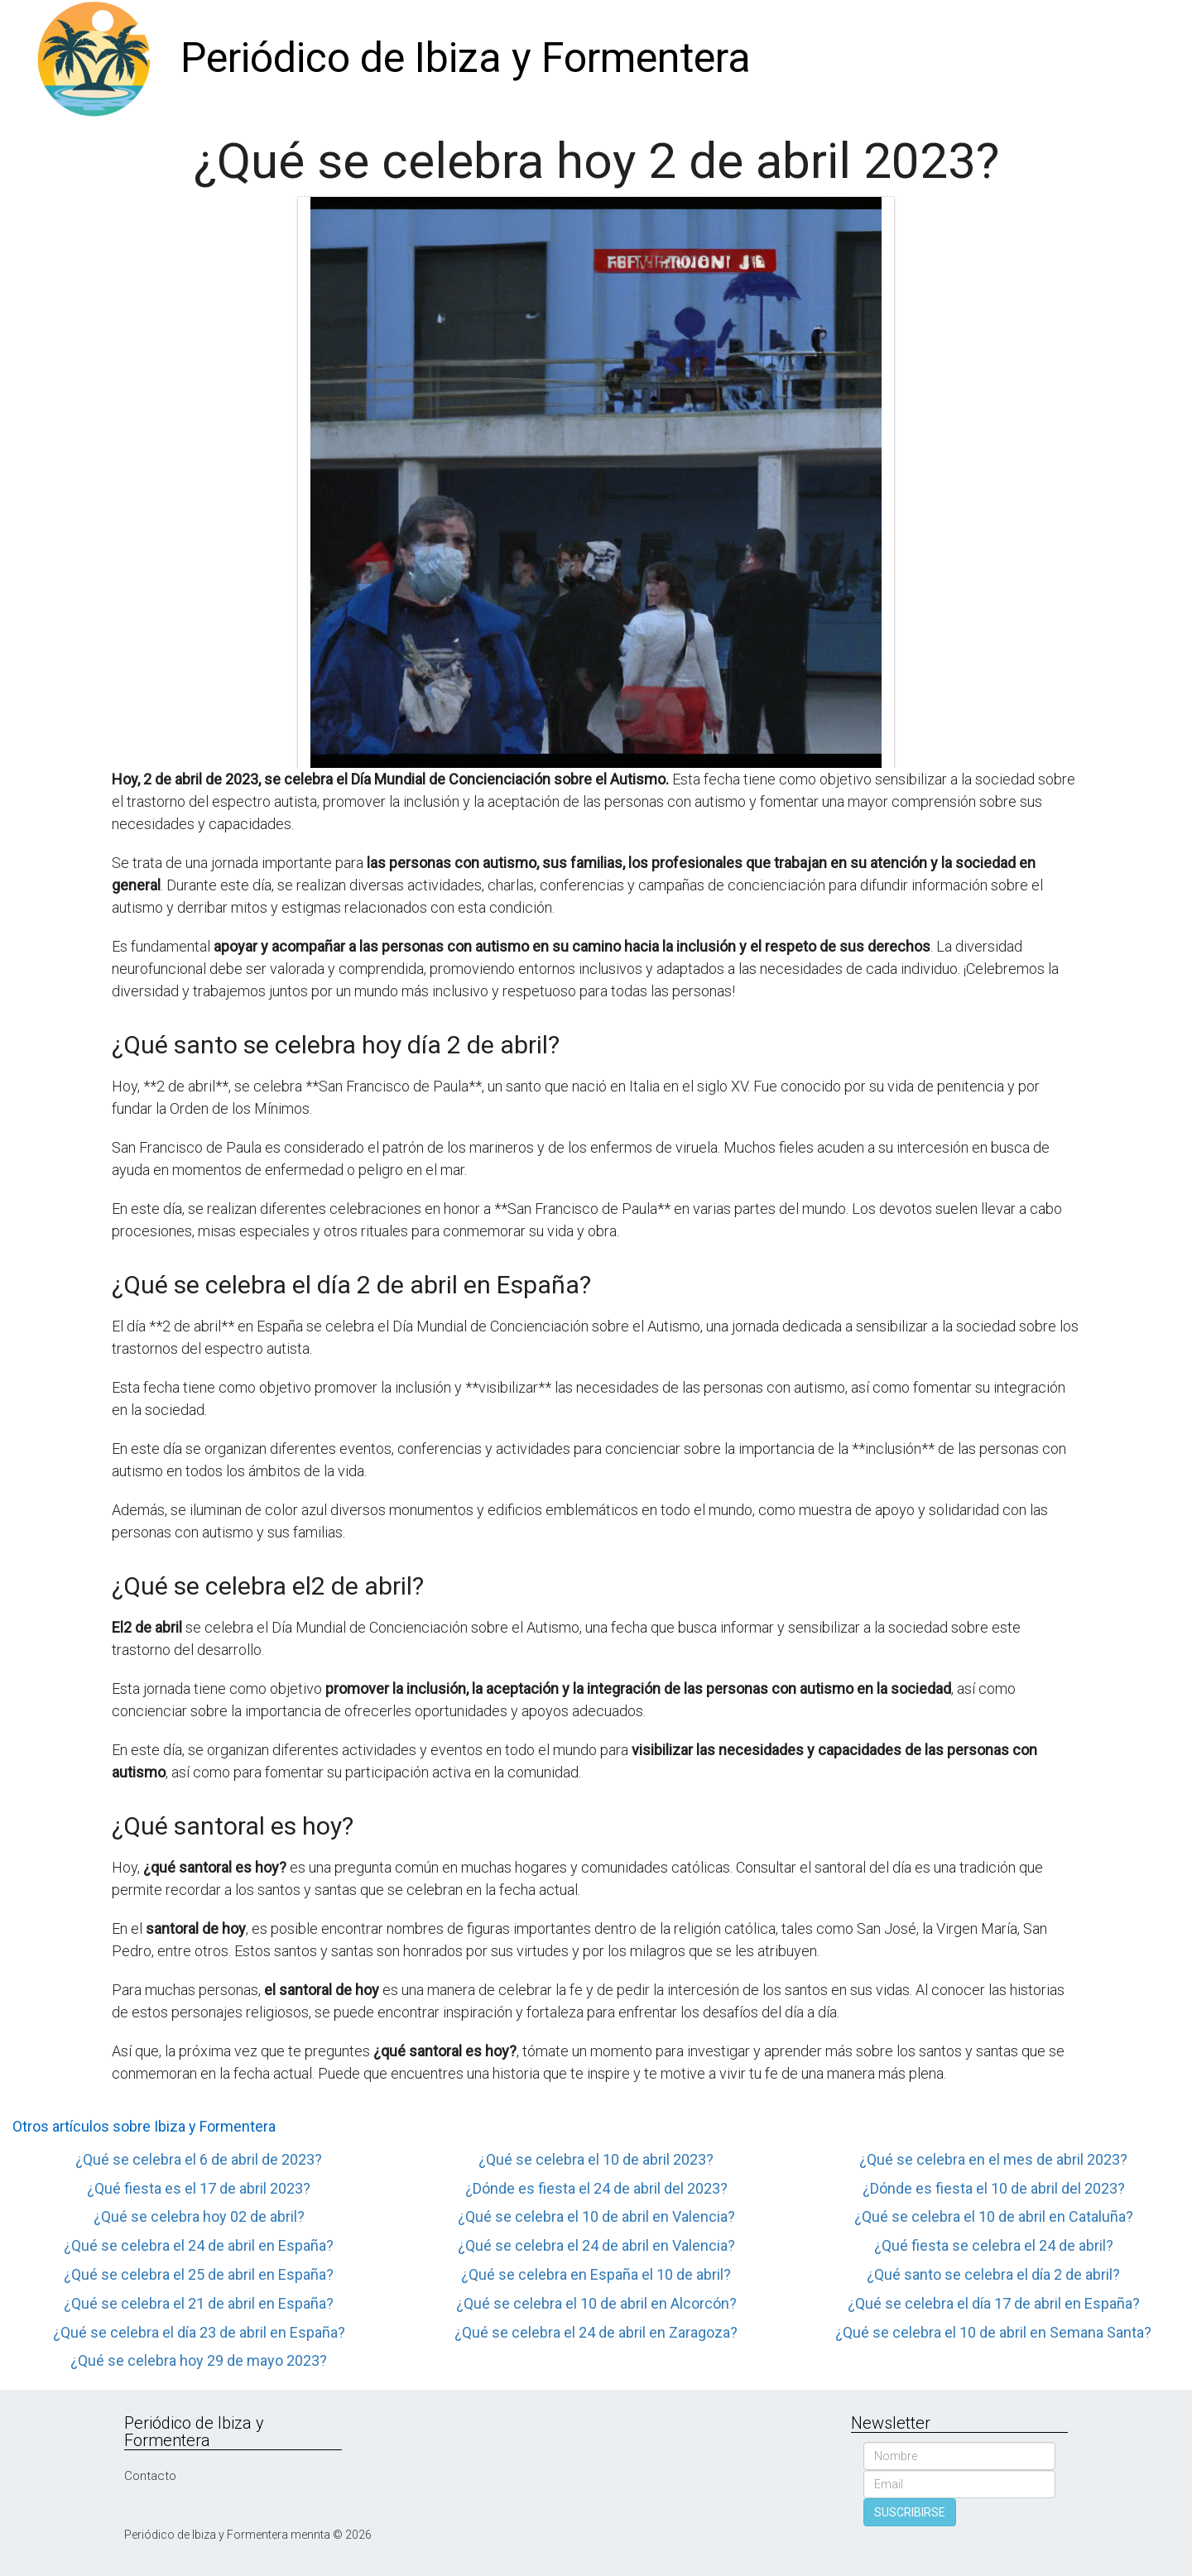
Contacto (150, 2475)
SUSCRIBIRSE (909, 2512)
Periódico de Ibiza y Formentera (465, 58)
